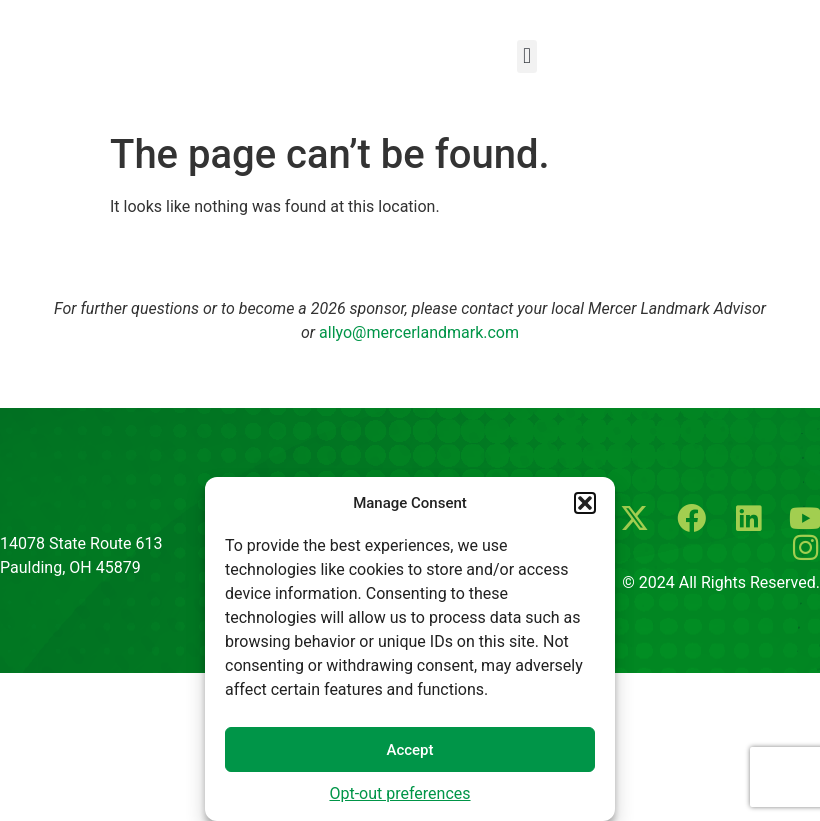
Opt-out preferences (399, 793)
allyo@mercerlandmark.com (419, 332)
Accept (409, 750)
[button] (585, 503)
